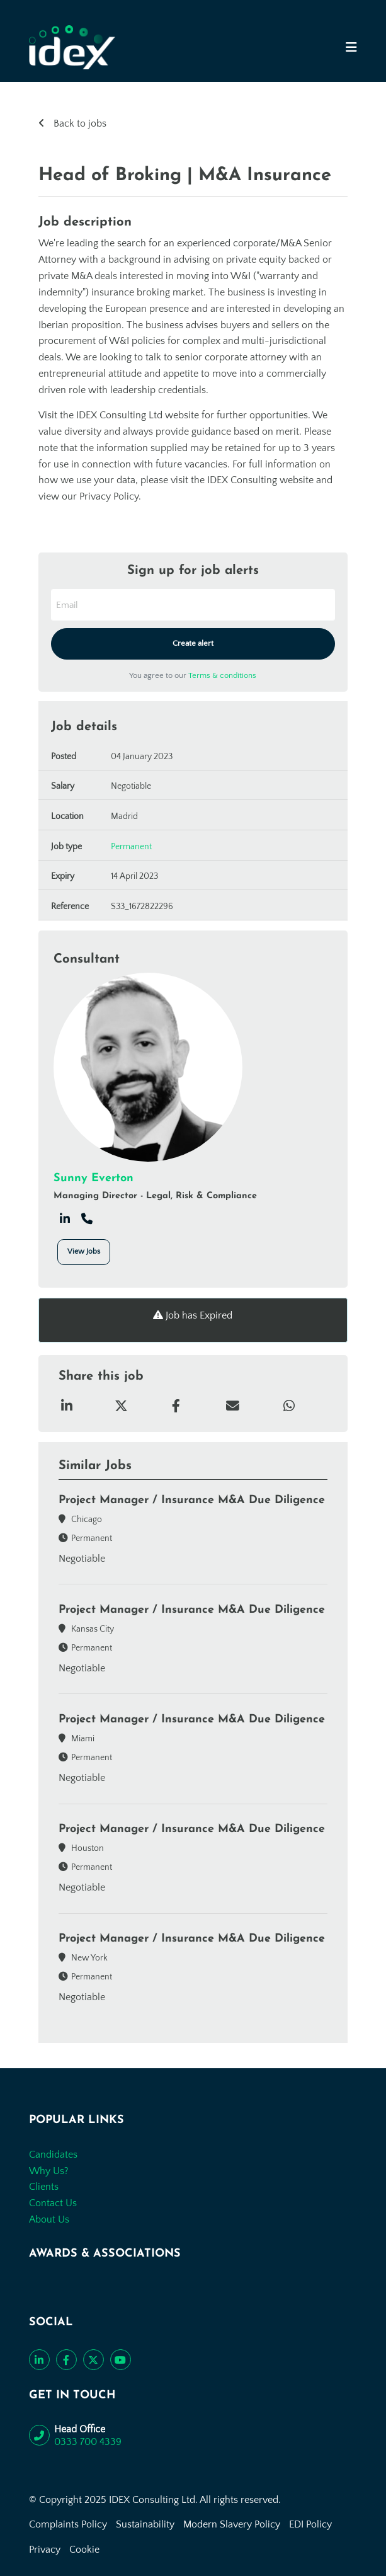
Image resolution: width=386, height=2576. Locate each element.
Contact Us (53, 2203)
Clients (44, 2186)
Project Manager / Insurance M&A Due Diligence (192, 1500)
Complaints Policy (68, 2524)
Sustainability (145, 2524)
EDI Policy (310, 2524)
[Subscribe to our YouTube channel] (120, 2359)
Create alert (193, 643)
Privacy (44, 2549)
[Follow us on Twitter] (93, 2359)
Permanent (131, 847)
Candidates (53, 2154)
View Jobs (83, 1251)
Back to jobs (78, 123)
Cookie (84, 2549)
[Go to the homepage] (72, 47)
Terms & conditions (222, 675)
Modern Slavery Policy (231, 2524)
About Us (49, 2219)
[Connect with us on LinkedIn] (39, 2359)
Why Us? (49, 2171)
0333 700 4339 (88, 2441)
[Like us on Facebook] (66, 2359)
